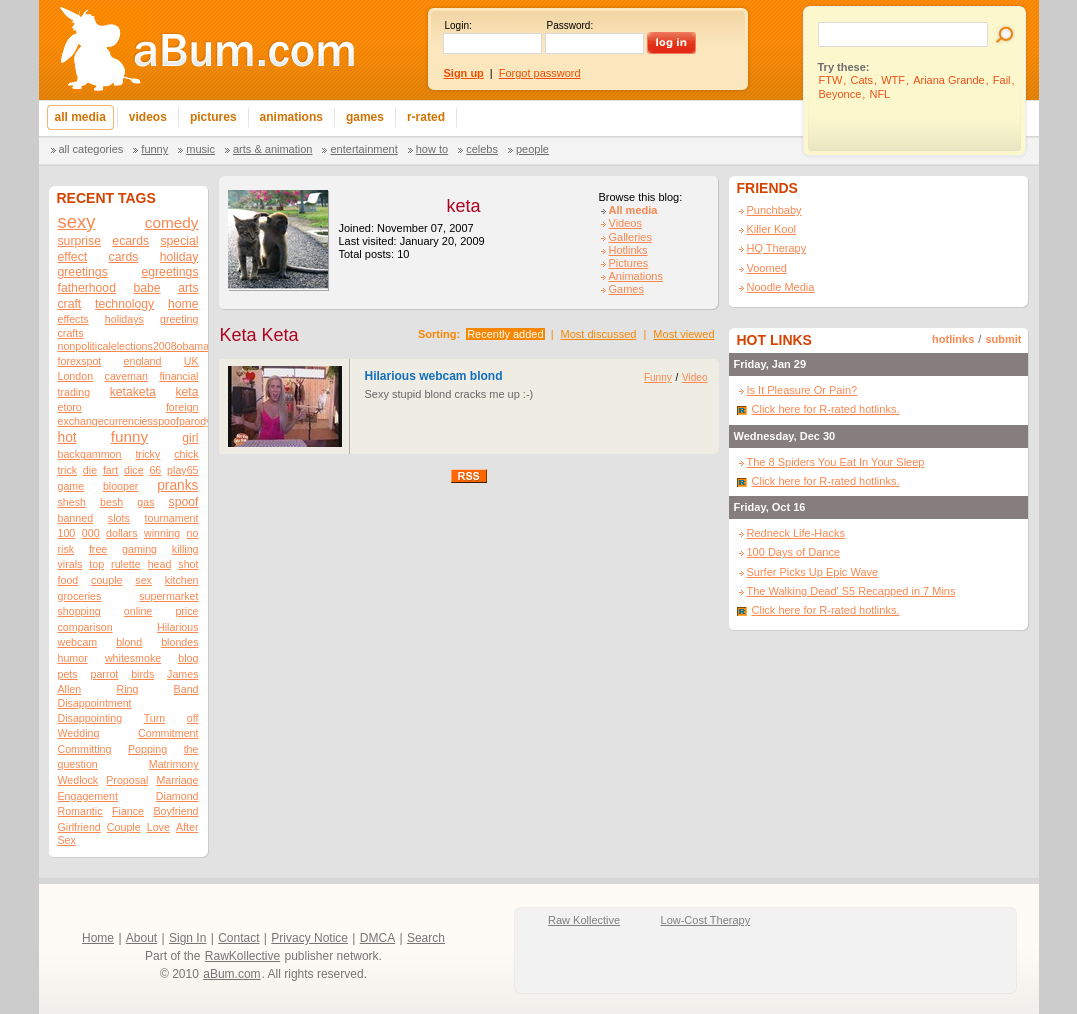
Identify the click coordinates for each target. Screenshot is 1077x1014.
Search (426, 938)
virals (70, 564)
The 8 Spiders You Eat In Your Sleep (836, 462)
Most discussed (599, 334)
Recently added (505, 334)
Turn (155, 718)
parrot (104, 674)
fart (110, 470)
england (143, 361)
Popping (147, 749)
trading (74, 392)
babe (146, 288)
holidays (124, 319)
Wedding (79, 733)
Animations (636, 276)
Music (200, 149)
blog (188, 658)
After (187, 827)
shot (188, 564)
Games (626, 289)
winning (162, 533)
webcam (78, 642)
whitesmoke (133, 658)
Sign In (187, 938)
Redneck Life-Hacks (796, 533)
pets (68, 674)
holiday (179, 257)
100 (67, 533)
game (71, 486)
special (179, 241)
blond (129, 642)
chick (186, 454)
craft (70, 304)
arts (188, 288)
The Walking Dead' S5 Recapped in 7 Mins (851, 591)
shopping (79, 611)
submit (1003, 339)
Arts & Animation (272, 149)
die (90, 470)
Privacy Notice (309, 938)
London (76, 376)
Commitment (168, 733)
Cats (861, 80)
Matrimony (174, 764)
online (138, 611)
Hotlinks (628, 250)
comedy (172, 222)
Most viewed (683, 334)
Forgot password (540, 73)
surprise (79, 241)
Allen (70, 689)
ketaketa (133, 392)
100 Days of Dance (794, 552)
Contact (238, 938)
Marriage (177, 780)
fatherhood (87, 288)
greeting (179, 319)
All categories (91, 149)
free (98, 549)
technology (124, 304)
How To (432, 149)
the (191, 749)
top (96, 564)
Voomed (767, 268)
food (68, 580)
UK (191, 361)
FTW (831, 80)
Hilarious (177, 627)
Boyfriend (175, 811)
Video (694, 377)
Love (158, 827)
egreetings (169, 272)
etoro (70, 407)
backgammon (90, 454)
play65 (182, 470)
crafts (71, 333)
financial (178, 376)
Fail (1002, 80)
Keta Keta (259, 335)
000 (91, 533)
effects (73, 319)
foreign (182, 407)
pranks (177, 485)
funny (130, 436)
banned (76, 518)
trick (68, 470)
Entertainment (363, 149)
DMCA (377, 938)
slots (119, 518)
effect (73, 257)
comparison (85, 627)
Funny (154, 149)
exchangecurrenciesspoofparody (135, 421)
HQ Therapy (777, 248)
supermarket (168, 596)
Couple (124, 827)
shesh (72, 502)
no (193, 533)
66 (155, 470)
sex (143, 580)
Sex (67, 840)
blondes (179, 642)
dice (134, 470)
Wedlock (78, 780)
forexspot (80, 361)
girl (190, 438)
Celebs (482, 149)
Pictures (629, 263)
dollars (121, 533)
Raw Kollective (584, 920)
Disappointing (90, 718)
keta (186, 392)
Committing (85, 749)
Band (186, 689)
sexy (77, 221)
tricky (147, 454)
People (532, 149)
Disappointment (95, 703)
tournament (172, 518)
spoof (184, 502)
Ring (127, 689)
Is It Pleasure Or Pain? (802, 390)
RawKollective (242, 956)
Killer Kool (772, 229)
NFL (879, 94)
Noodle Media (781, 287)
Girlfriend (79, 827)
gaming (139, 549)
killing (185, 549)
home (183, 304)
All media (633, 210)
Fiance (128, 811)
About (141, 938)
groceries (80, 596)
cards (124, 257)
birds (142, 674)
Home (98, 938)
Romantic (80, 811)
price (186, 611)
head (160, 564)
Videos (625, 223)
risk (66, 549)
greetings (83, 272)
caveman (126, 376)
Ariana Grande (949, 80)
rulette (126, 564)
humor (73, 658)
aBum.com (231, 974)
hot (67, 437)
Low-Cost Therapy (706, 920)
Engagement (88, 796)
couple (106, 580)
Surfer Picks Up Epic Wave (813, 572)
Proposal (127, 780)
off (193, 718)
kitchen (182, 580)
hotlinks (953, 339)
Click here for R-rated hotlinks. (826, 409)
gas (145, 502)
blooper (121, 486)
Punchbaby (774, 210)
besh (111, 502)
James (182, 674)
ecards (130, 241)
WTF (893, 80)
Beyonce (840, 94)
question (78, 764)
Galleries (630, 237)
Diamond (177, 796)
